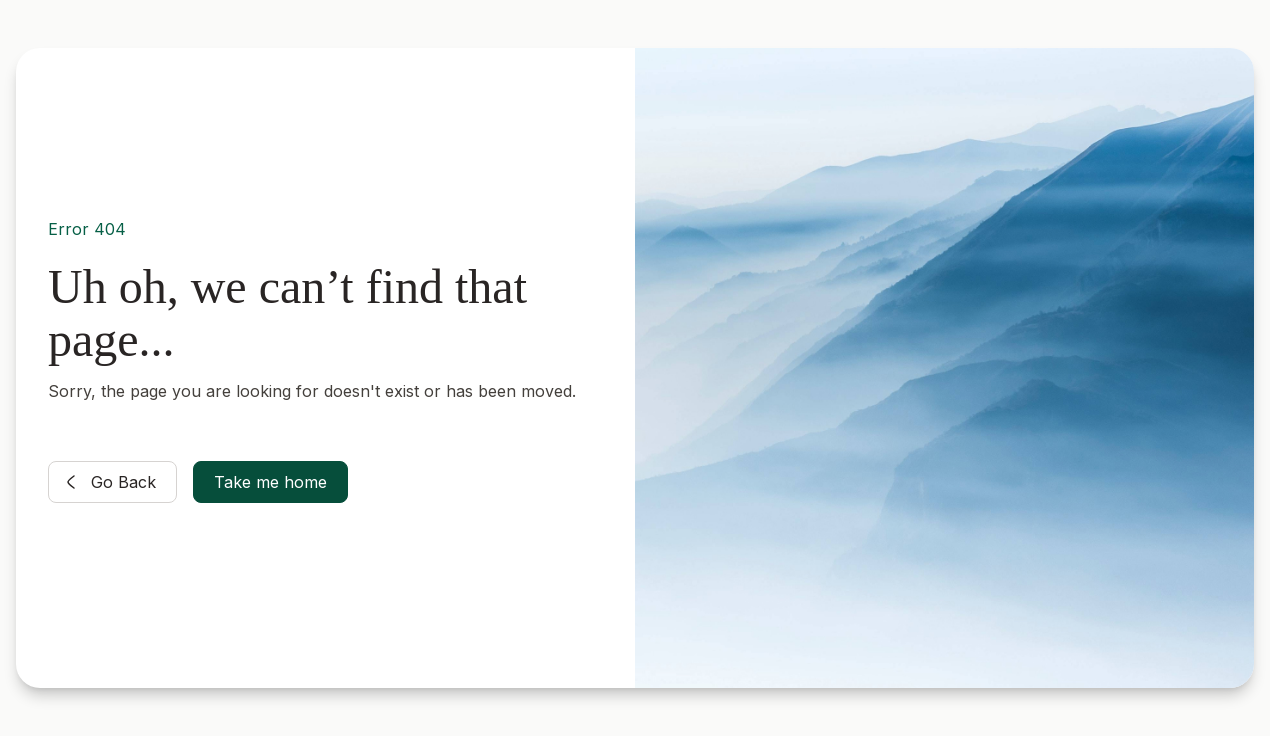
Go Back (107, 482)
